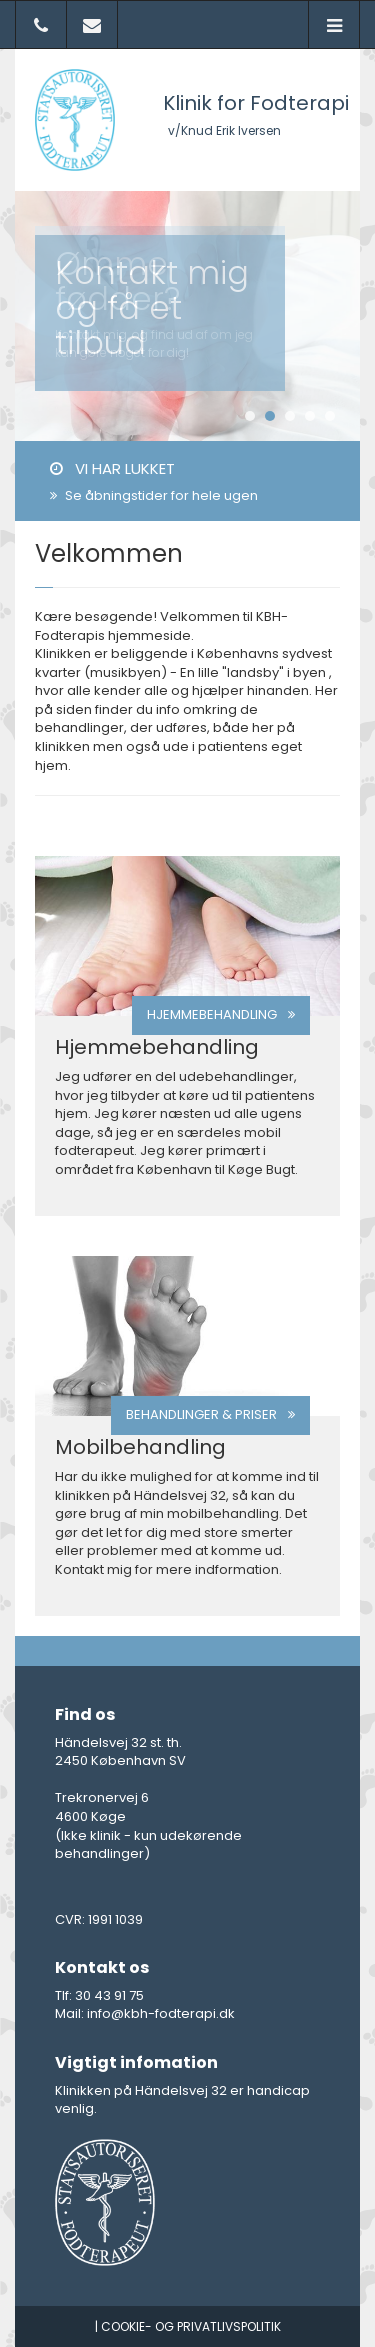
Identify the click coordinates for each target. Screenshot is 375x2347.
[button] (334, 26)
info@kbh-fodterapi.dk (161, 2013)
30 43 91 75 (109, 1995)
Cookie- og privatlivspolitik (191, 2326)
